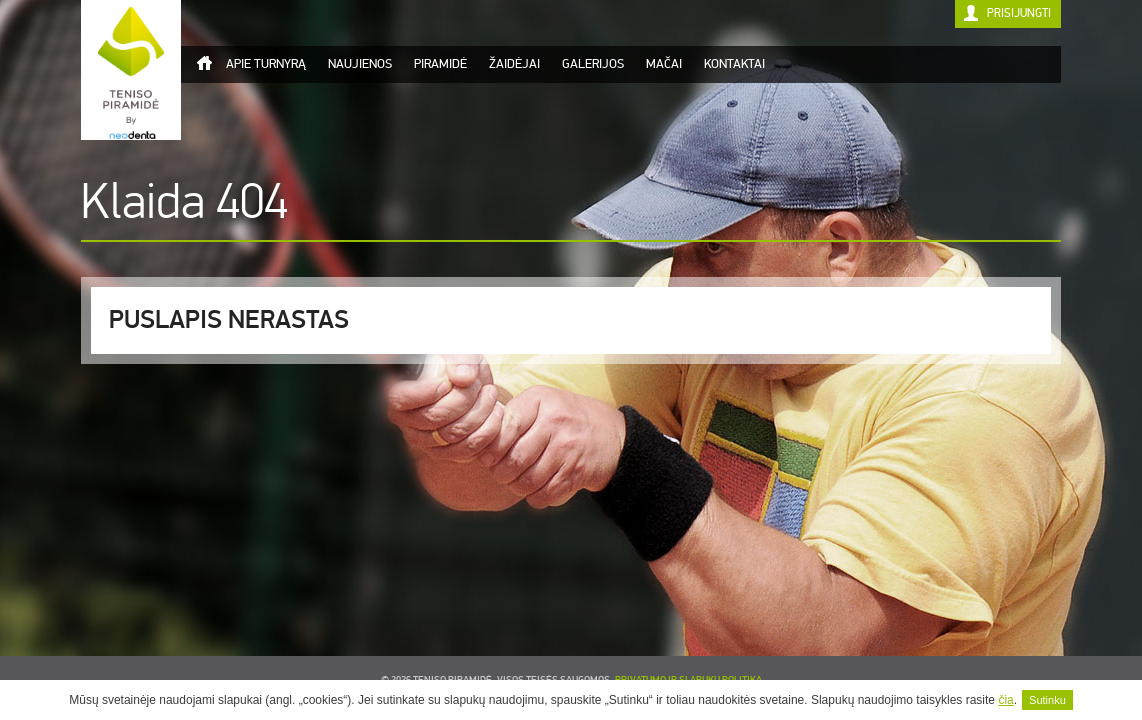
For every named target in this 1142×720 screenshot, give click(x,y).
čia (1005, 700)
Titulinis (204, 63)
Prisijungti (1019, 13)
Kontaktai (734, 64)
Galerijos (593, 64)
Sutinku (1047, 700)
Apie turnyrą (266, 64)
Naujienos (360, 64)
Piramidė (440, 64)
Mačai (664, 64)
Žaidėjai (514, 64)
